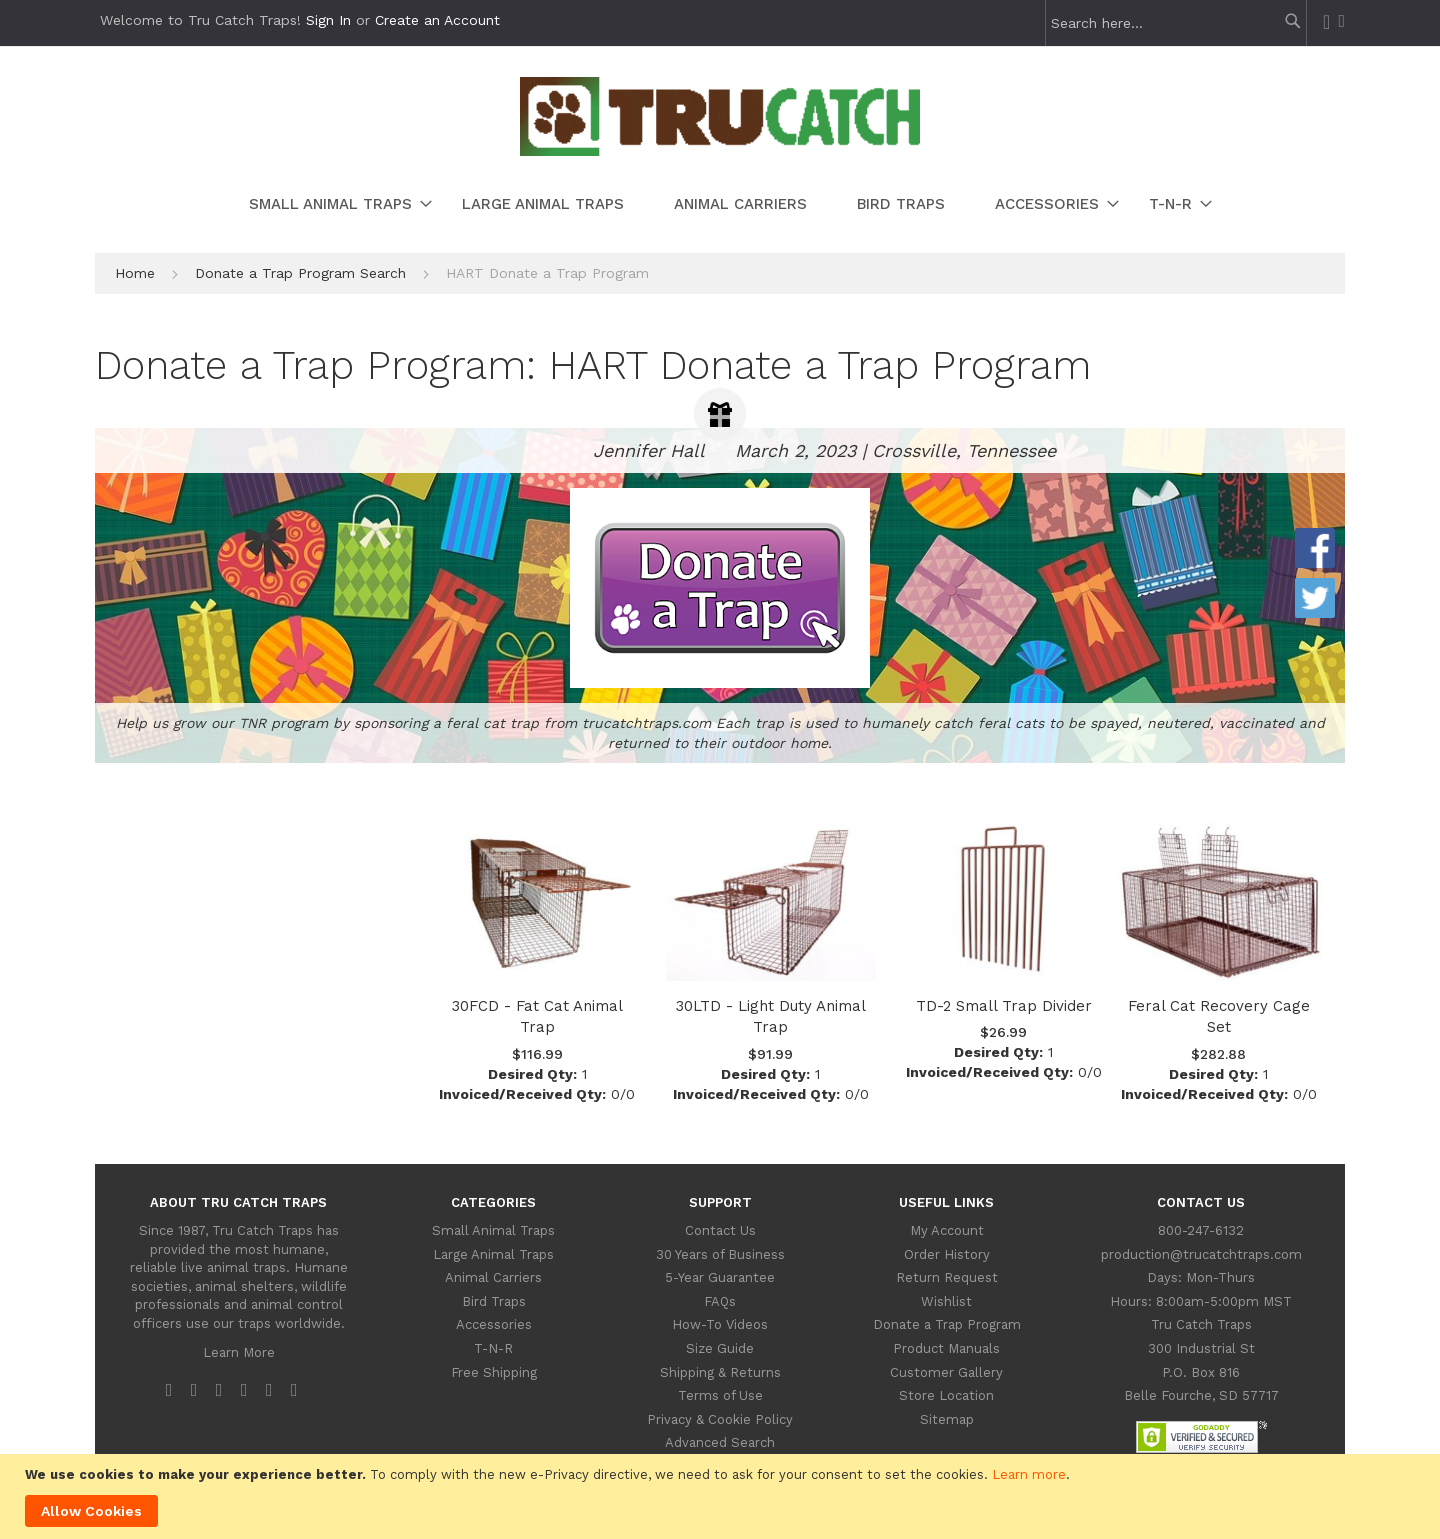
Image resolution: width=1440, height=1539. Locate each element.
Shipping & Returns (720, 1372)
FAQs (720, 1301)
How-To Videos (720, 1324)
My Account (947, 1230)
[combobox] (1171, 23)
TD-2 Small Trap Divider (1004, 1006)
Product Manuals (946, 1348)
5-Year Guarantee (720, 1277)
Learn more (1029, 1474)
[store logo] (720, 151)
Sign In (328, 20)
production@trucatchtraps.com (1201, 1254)
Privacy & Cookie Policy (720, 1419)
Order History (947, 1254)
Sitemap (947, 1419)
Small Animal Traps (493, 1230)
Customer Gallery (946, 1372)
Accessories (494, 1324)
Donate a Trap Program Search (303, 273)
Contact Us (720, 1230)
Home (137, 273)
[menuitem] (330, 204)
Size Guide (720, 1348)
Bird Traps (494, 1301)
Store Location (946, 1395)
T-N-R (493, 1348)
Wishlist (946, 1301)
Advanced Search (720, 1442)
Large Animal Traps (493, 1254)
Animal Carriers (493, 1277)
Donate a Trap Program (947, 1324)
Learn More (239, 1352)
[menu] (720, 204)
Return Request (947, 1277)
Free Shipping (494, 1372)
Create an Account (437, 20)
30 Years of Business (720, 1254)
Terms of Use (720, 1395)
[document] (722, 1496)
